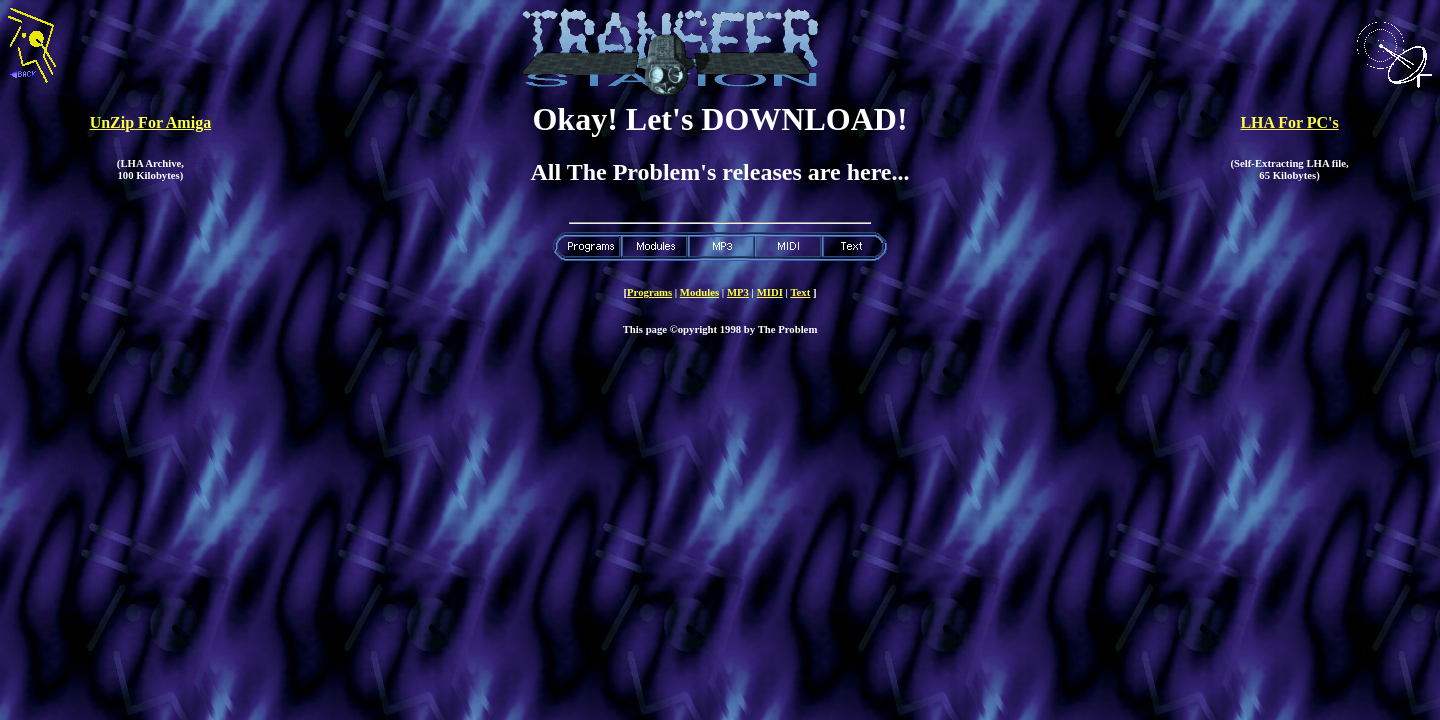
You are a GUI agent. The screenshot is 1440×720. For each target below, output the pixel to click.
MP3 (738, 292)
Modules (699, 292)
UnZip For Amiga (151, 122)
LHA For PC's (1289, 122)
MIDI (770, 292)
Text (800, 292)
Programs (649, 292)
